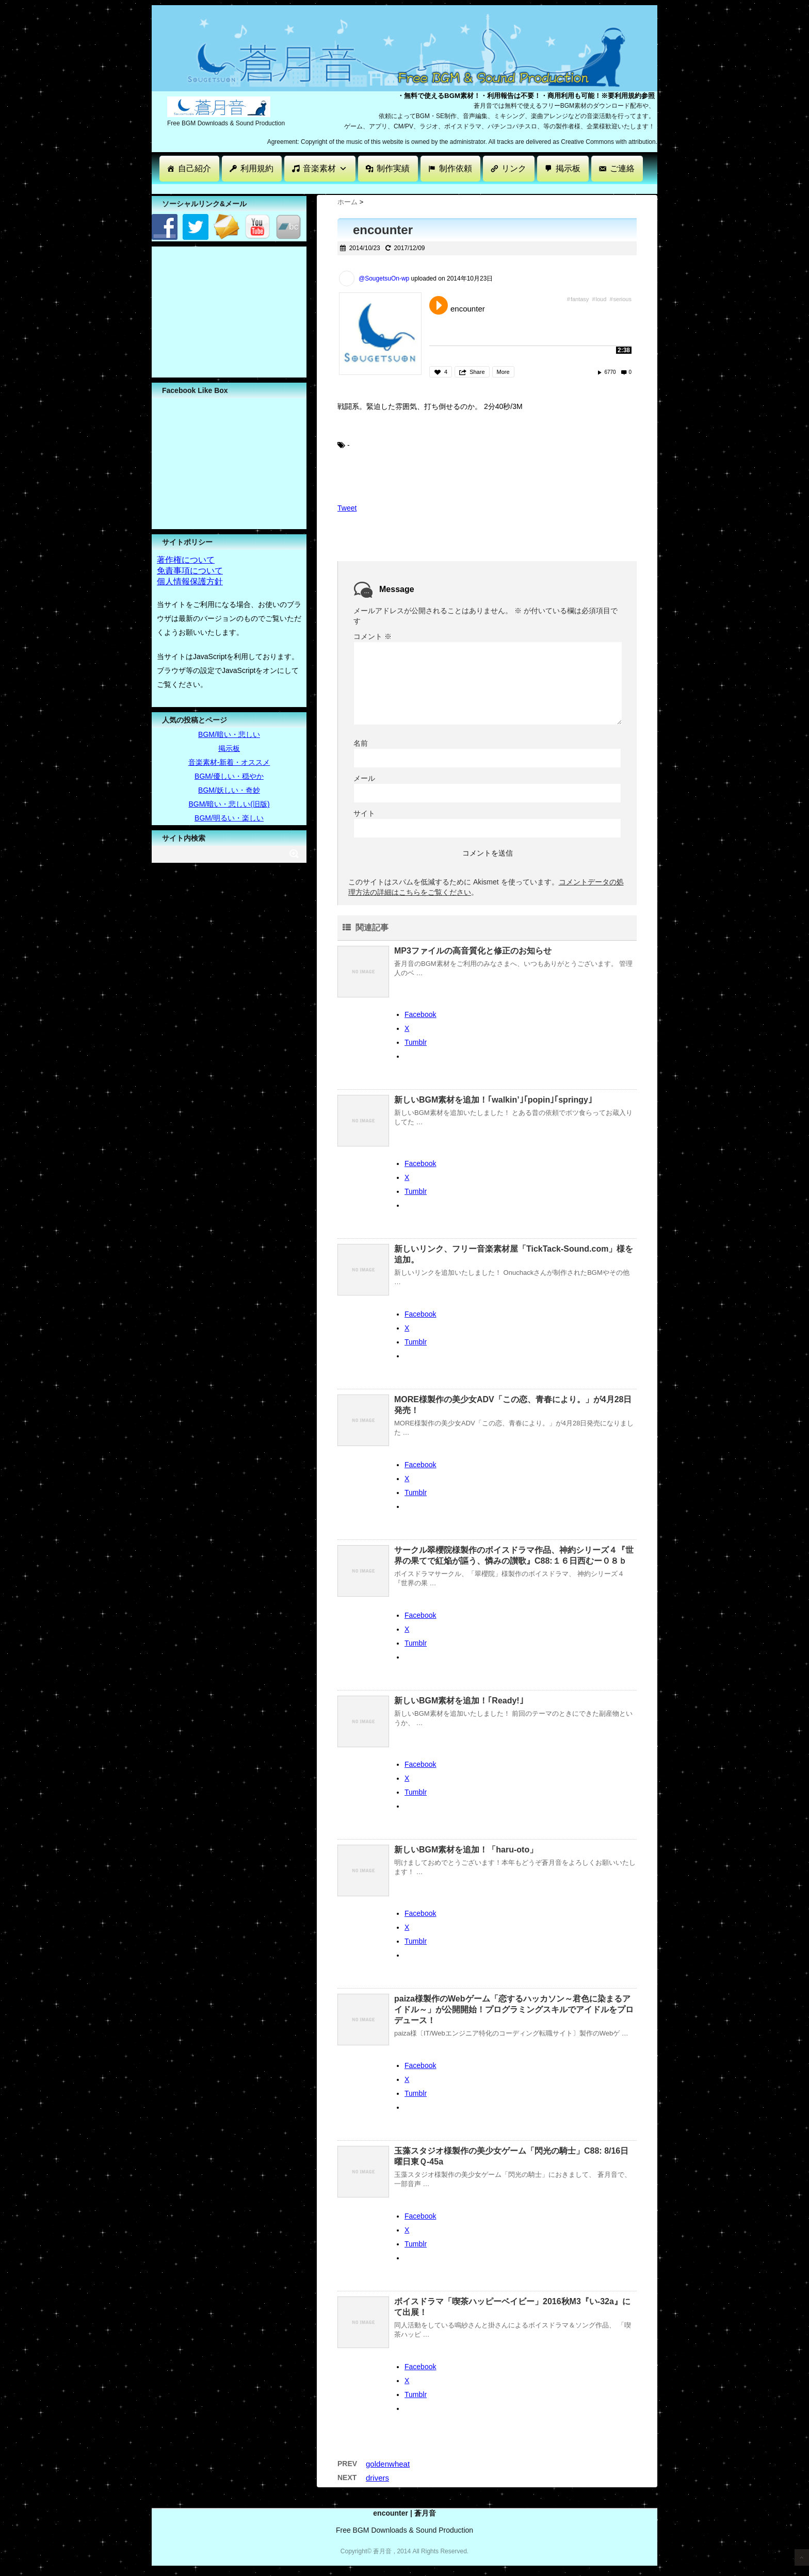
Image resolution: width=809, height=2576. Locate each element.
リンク (513, 168)
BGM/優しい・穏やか (229, 776)
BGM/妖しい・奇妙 (229, 790)
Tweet (347, 508)
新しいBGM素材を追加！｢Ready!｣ (459, 1700)
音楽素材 (325, 168)
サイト (364, 813)
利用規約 (256, 168)
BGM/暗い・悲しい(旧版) (228, 804)
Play (438, 305)
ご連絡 (622, 168)
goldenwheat (388, 2463)
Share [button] (477, 372)
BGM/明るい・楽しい (229, 818)
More (503, 372)
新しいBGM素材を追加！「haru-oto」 (466, 1849)
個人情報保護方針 (190, 581)
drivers (377, 2477)
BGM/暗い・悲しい (229, 734)
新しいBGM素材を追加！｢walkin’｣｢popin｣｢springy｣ (493, 1099)
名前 (360, 743)
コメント (372, 636)
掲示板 (568, 168)
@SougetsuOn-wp (384, 278)
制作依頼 (455, 168)
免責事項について (190, 570)
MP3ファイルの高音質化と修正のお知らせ (473, 950)
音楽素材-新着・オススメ (229, 762)
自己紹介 (194, 168)
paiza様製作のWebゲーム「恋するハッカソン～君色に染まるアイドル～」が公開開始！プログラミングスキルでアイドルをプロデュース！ (514, 2009)
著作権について (186, 559)
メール (364, 778)
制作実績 (393, 168)
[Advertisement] (339, 188)
